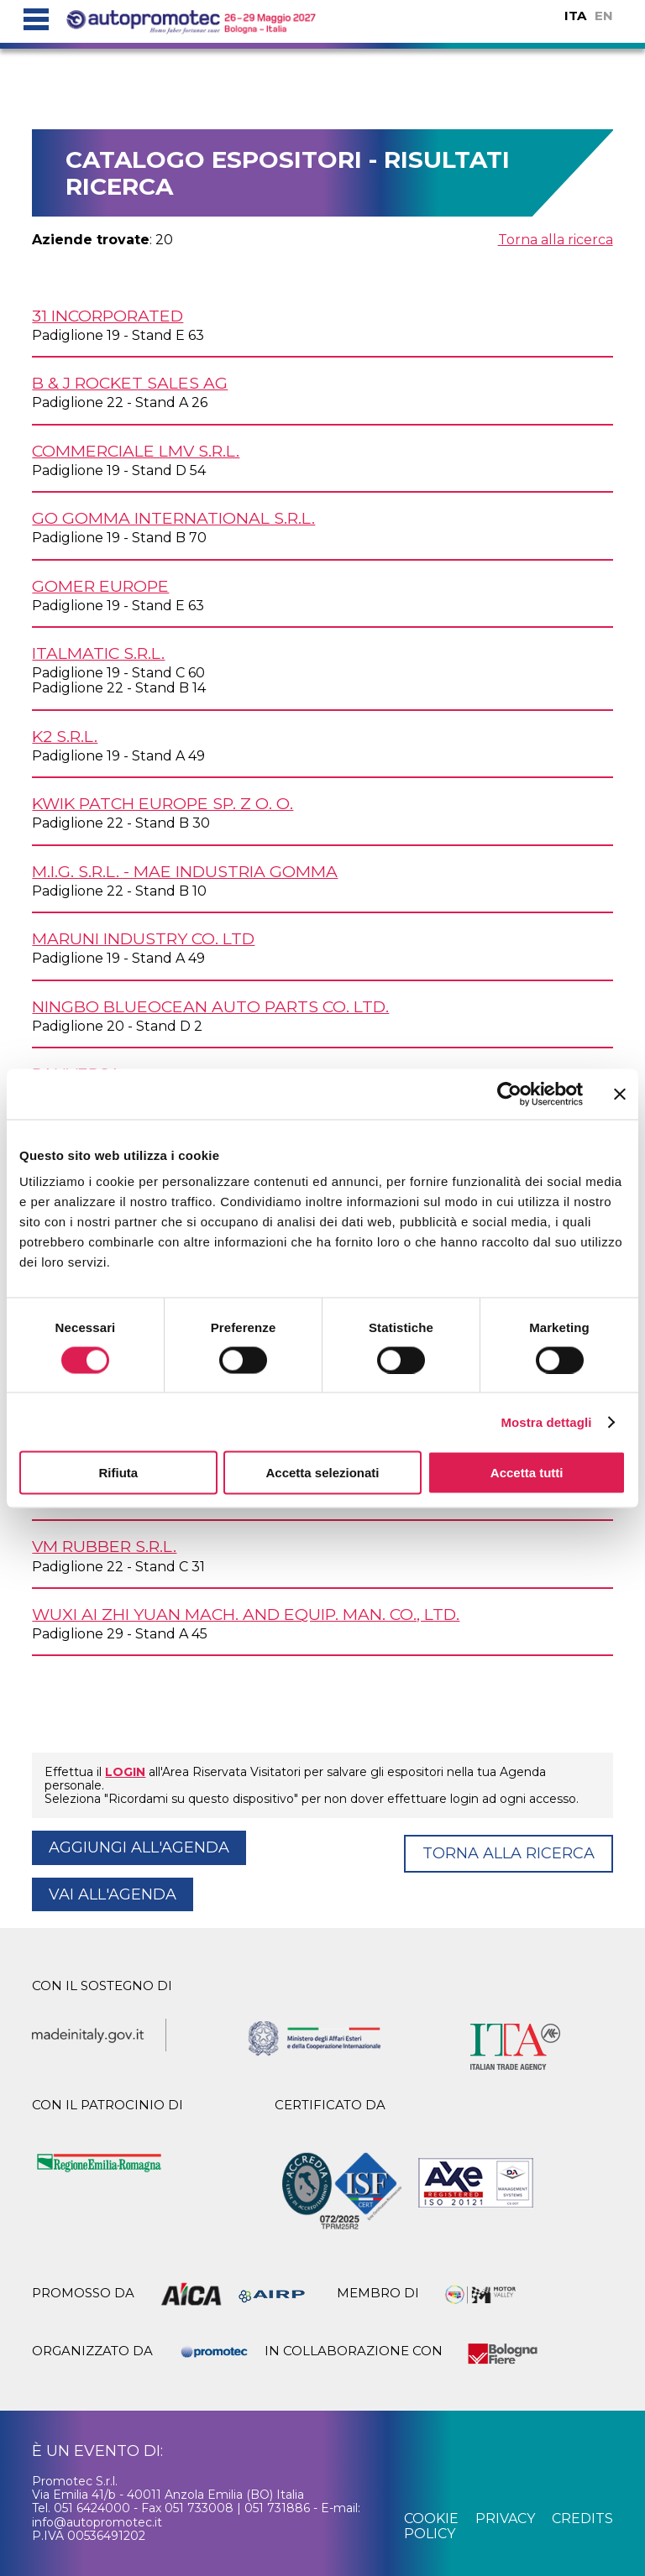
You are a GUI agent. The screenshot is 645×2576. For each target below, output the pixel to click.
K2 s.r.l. (64, 736)
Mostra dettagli (546, 1421)
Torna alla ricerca (555, 240)
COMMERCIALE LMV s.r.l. (135, 451)
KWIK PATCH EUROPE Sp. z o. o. (162, 803)
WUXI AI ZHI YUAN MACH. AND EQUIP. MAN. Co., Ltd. (245, 1614)
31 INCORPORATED (107, 316)
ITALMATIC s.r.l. (98, 653)
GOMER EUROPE (100, 586)
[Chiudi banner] (620, 1094)
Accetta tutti (527, 1473)
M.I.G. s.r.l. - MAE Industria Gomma (185, 871)
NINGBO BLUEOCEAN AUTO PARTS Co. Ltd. (210, 1006)
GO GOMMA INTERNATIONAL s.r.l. (173, 518)
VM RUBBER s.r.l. (104, 1546)
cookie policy (431, 2526)
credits (582, 2518)
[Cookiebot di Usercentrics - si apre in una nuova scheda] (509, 1093)
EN (604, 16)
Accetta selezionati (322, 1473)
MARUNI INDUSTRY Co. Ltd (143, 938)
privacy (505, 2518)
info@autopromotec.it (97, 2522)
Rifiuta (118, 1473)
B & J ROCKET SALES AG (130, 383)
